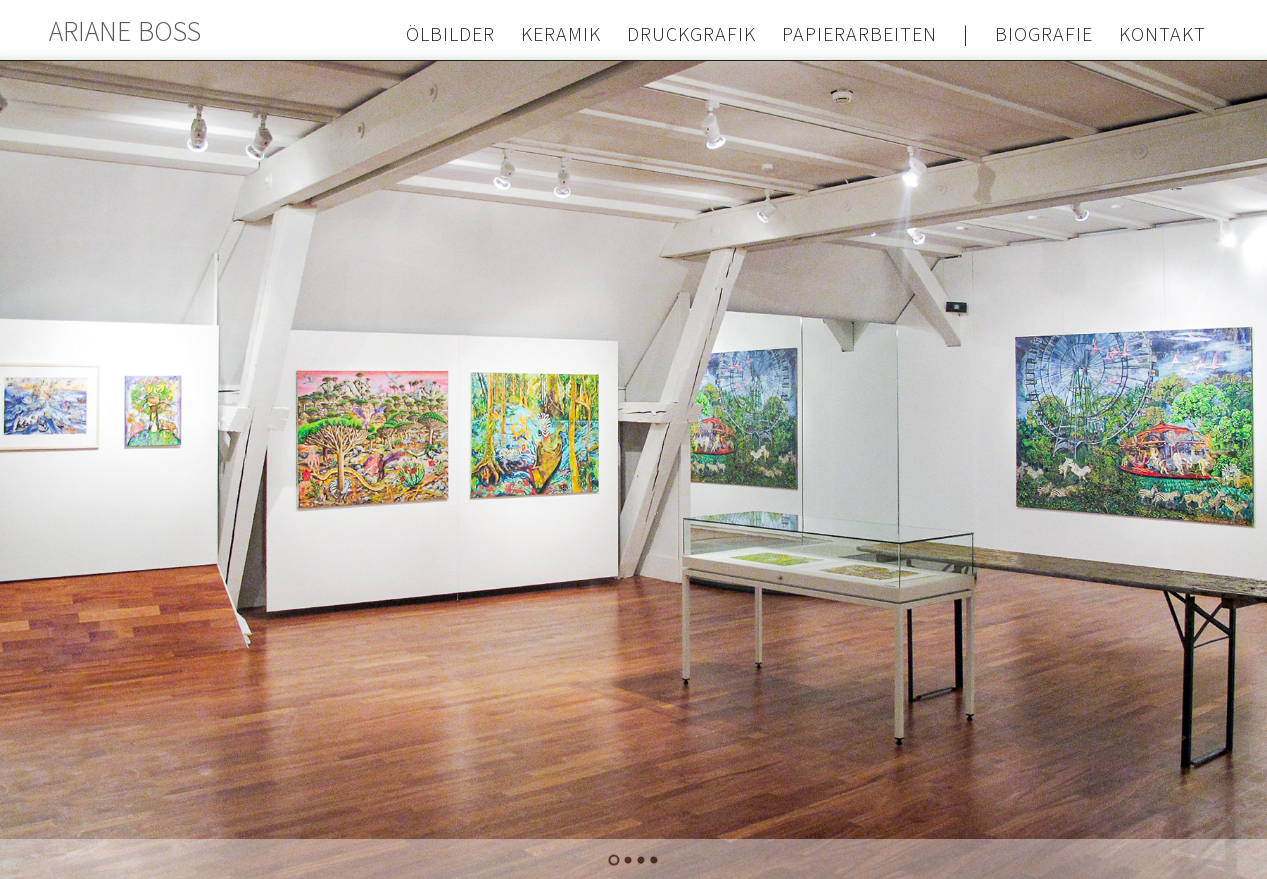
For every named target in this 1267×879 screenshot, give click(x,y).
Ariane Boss (125, 32)
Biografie (1044, 35)
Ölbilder (450, 35)
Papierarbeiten (859, 35)
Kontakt (1162, 35)
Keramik (561, 35)
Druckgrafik (691, 35)
